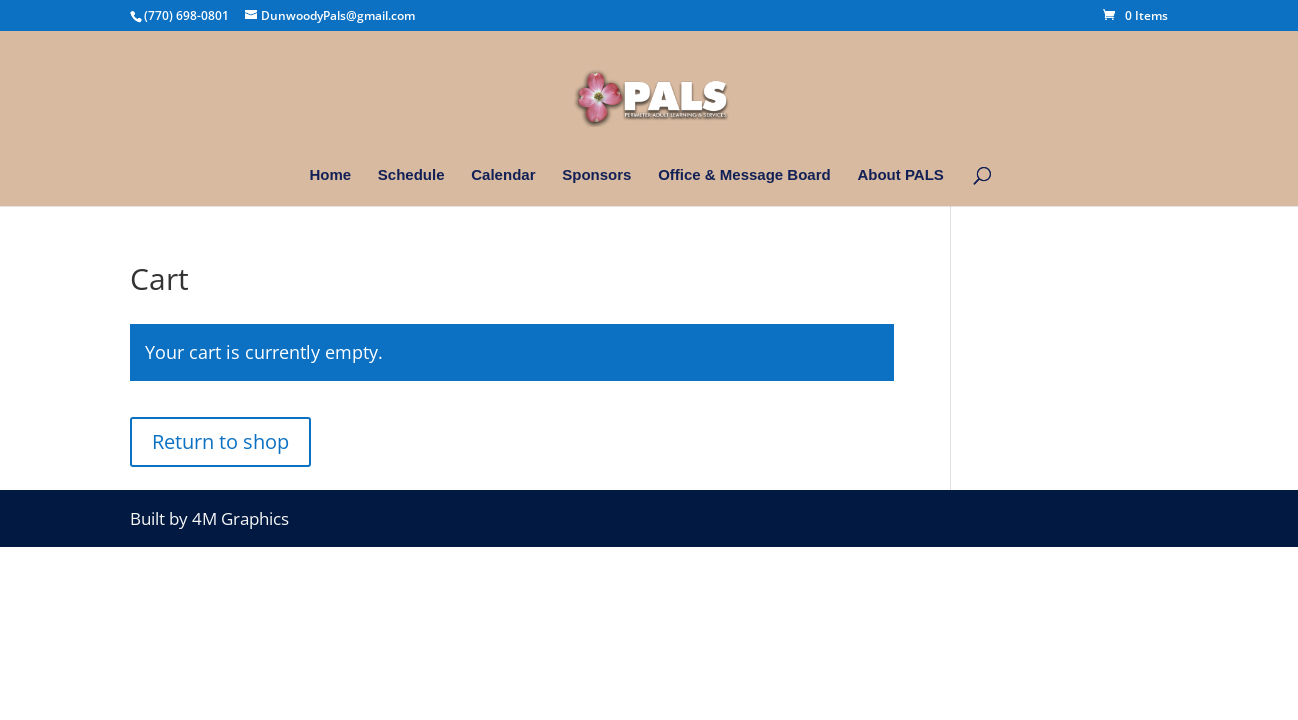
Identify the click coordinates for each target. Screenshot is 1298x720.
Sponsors (596, 175)
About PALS (900, 175)
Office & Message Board (744, 175)
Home (330, 175)
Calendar (503, 175)
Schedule (411, 175)
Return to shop (220, 441)
